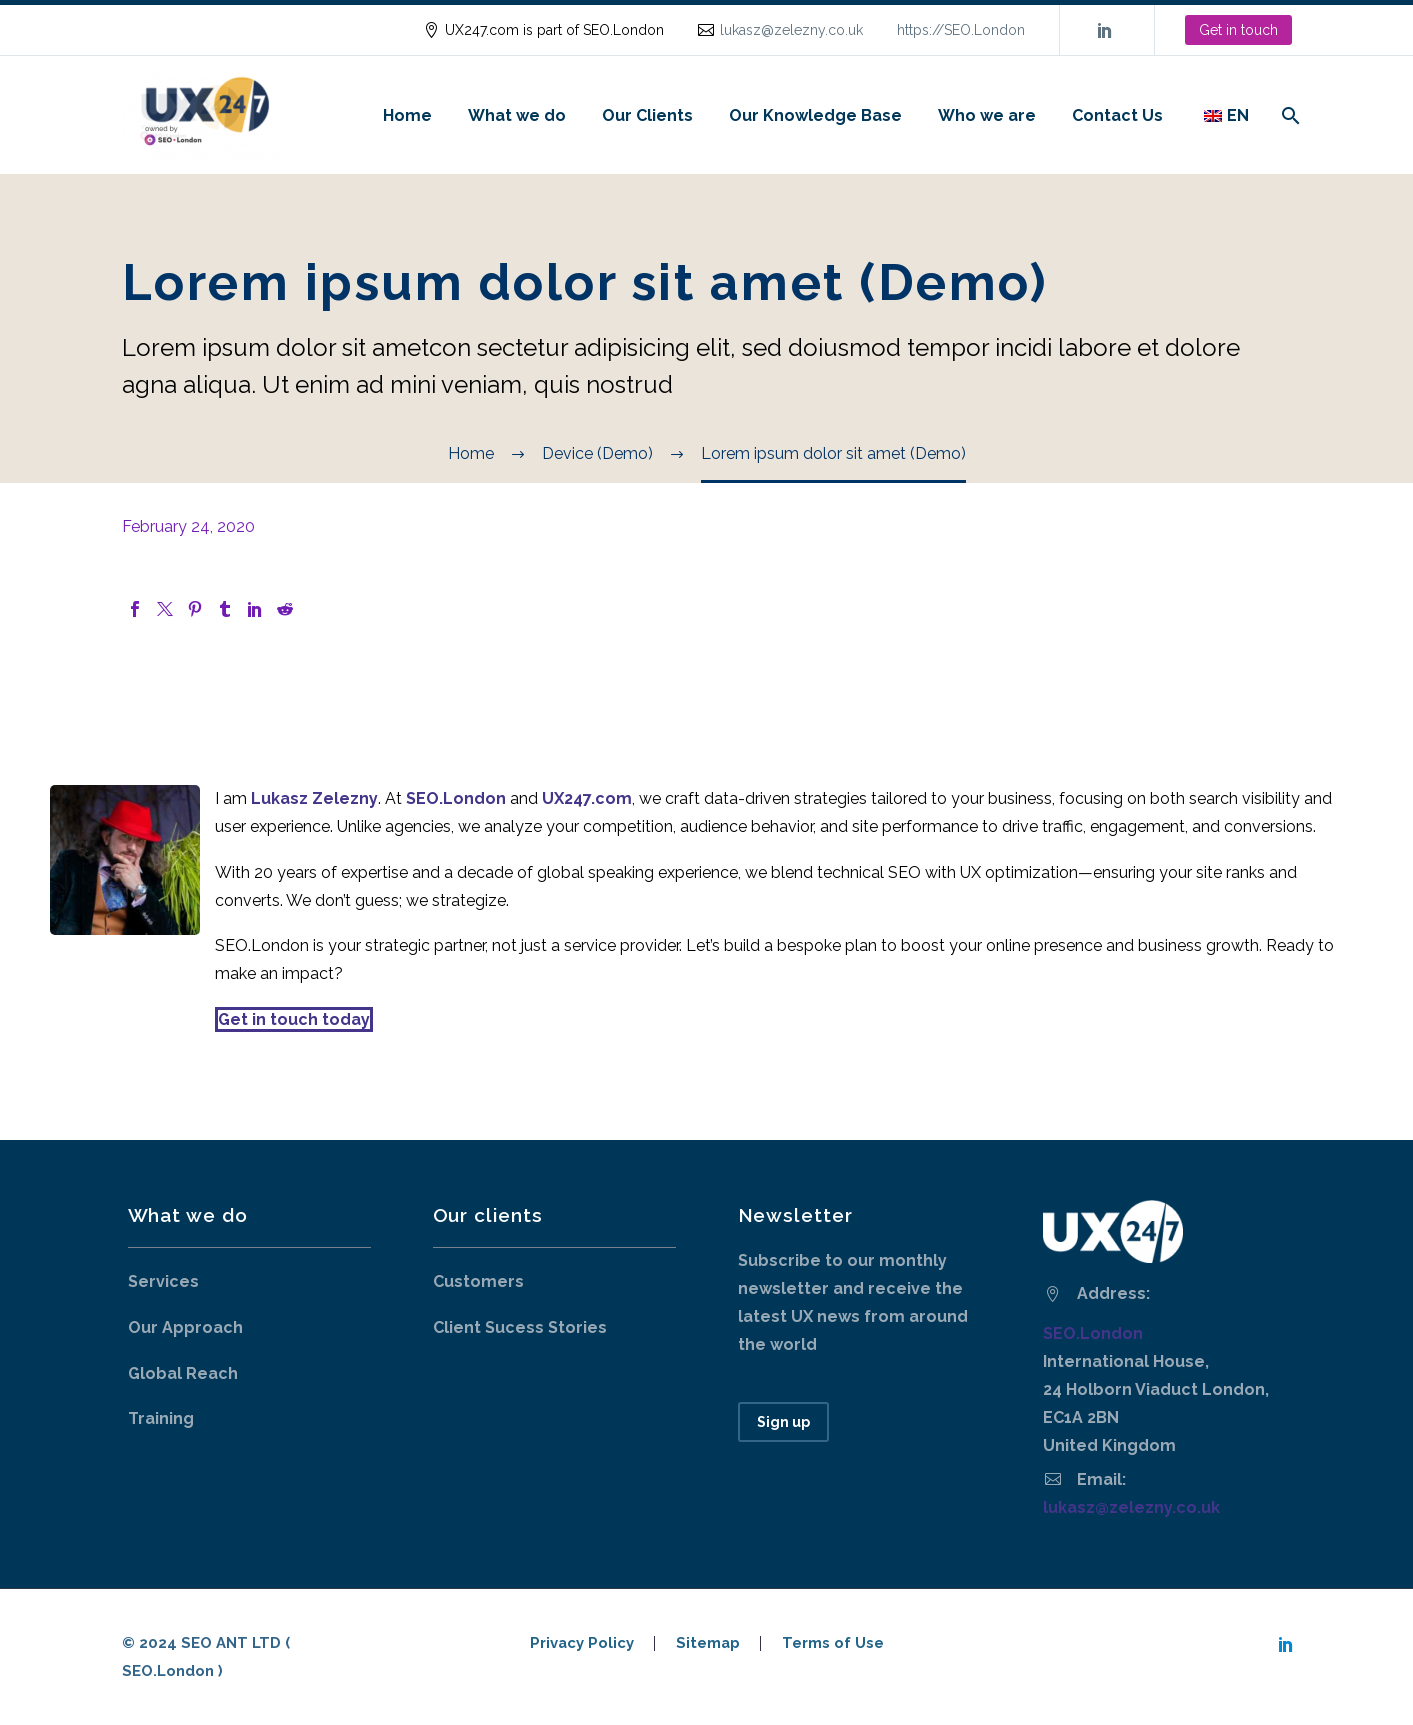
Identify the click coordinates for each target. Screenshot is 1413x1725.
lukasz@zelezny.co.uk (791, 30)
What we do (517, 115)
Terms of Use (833, 1643)
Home (407, 115)
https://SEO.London (961, 30)
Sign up (783, 1422)
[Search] (1289, 115)
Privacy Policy (582, 1643)
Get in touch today (294, 1019)
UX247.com (587, 798)
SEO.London (1093, 1333)
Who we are (987, 115)
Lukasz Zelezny (314, 798)
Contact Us (1117, 115)
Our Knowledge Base (815, 115)
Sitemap (708, 1643)
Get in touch (1238, 30)
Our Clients (647, 115)
